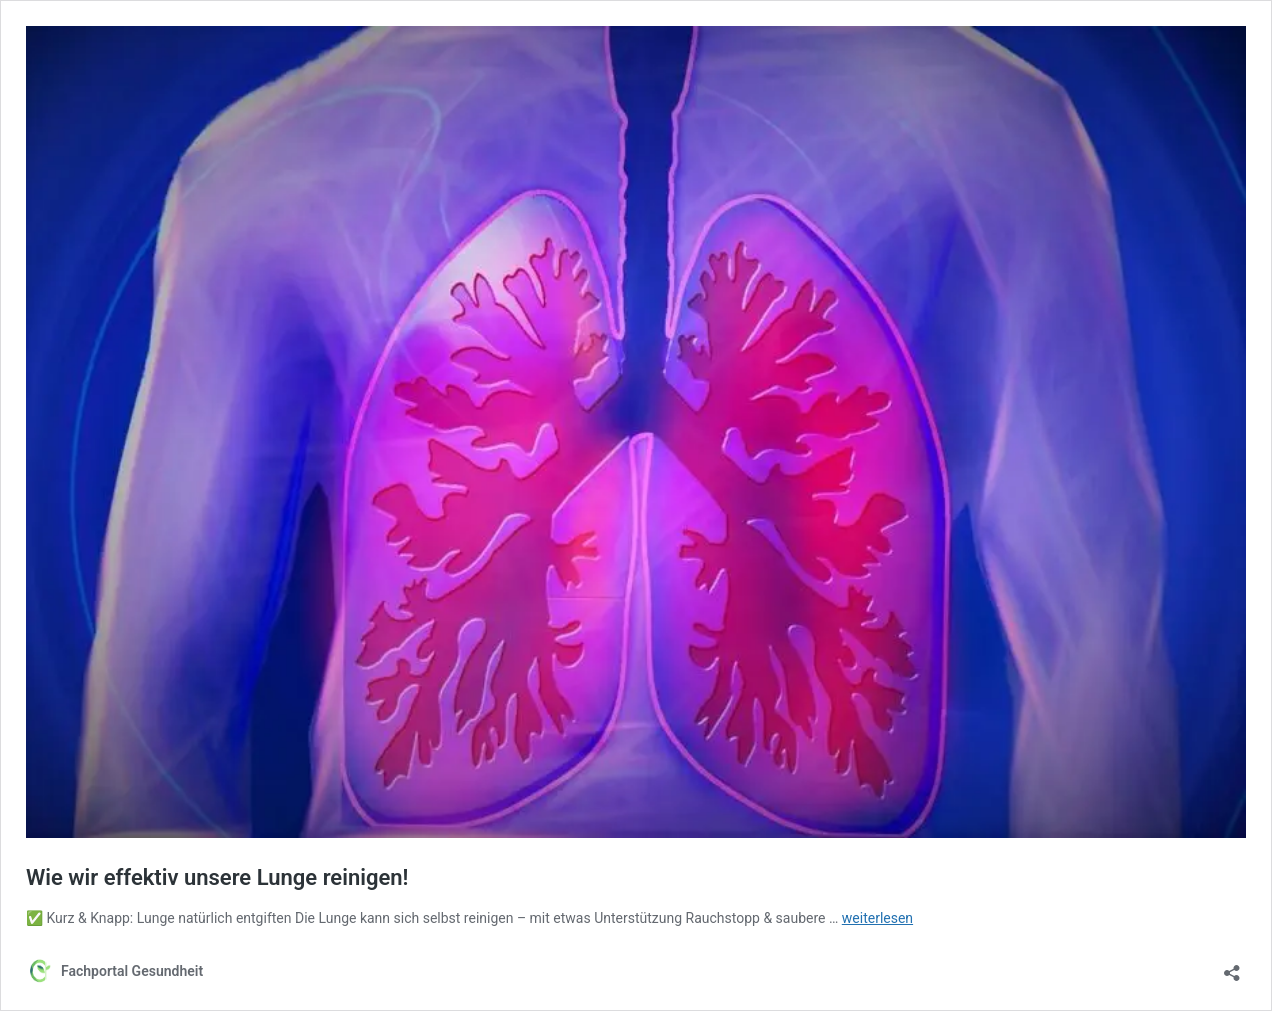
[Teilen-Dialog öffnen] (1232, 966)
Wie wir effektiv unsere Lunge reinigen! (217, 877)
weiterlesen (877, 918)
